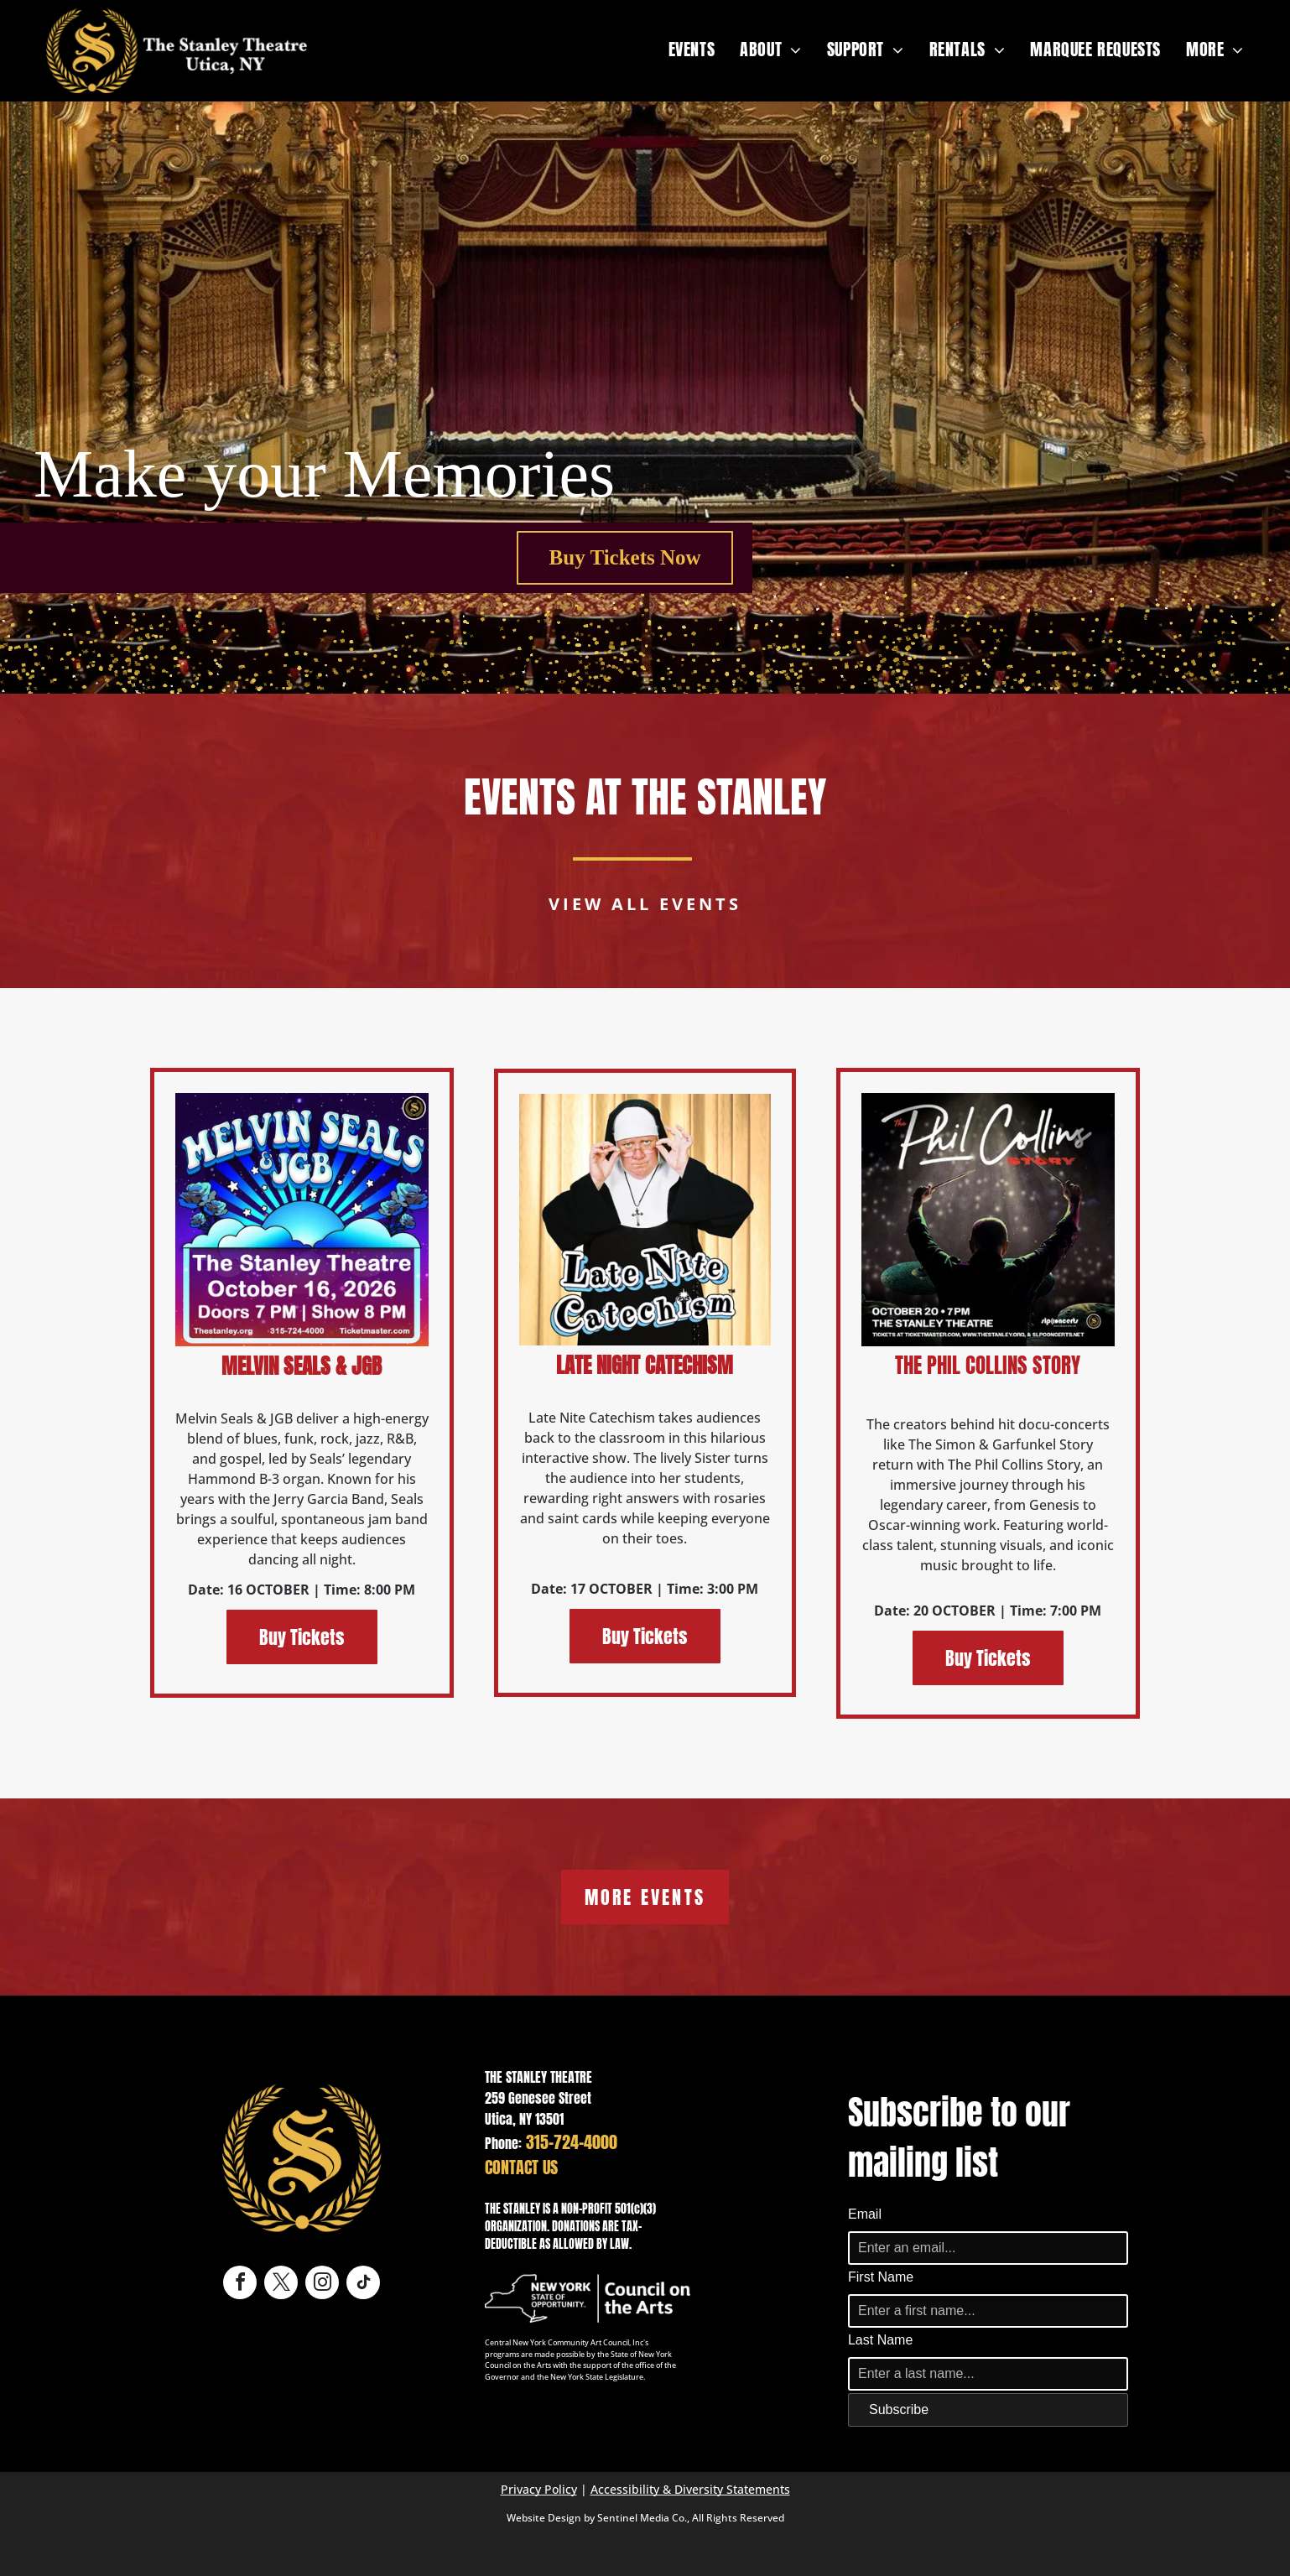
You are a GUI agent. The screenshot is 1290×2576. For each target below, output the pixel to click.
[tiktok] (363, 2284)
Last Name (880, 2340)
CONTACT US (521, 2167)
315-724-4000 (571, 2142)
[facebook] (240, 2284)
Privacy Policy (539, 2489)
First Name (880, 2277)
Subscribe (898, 2409)
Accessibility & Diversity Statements (690, 2489)
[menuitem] (692, 49)
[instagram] (322, 2284)
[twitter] (281, 2284)
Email (865, 2214)
